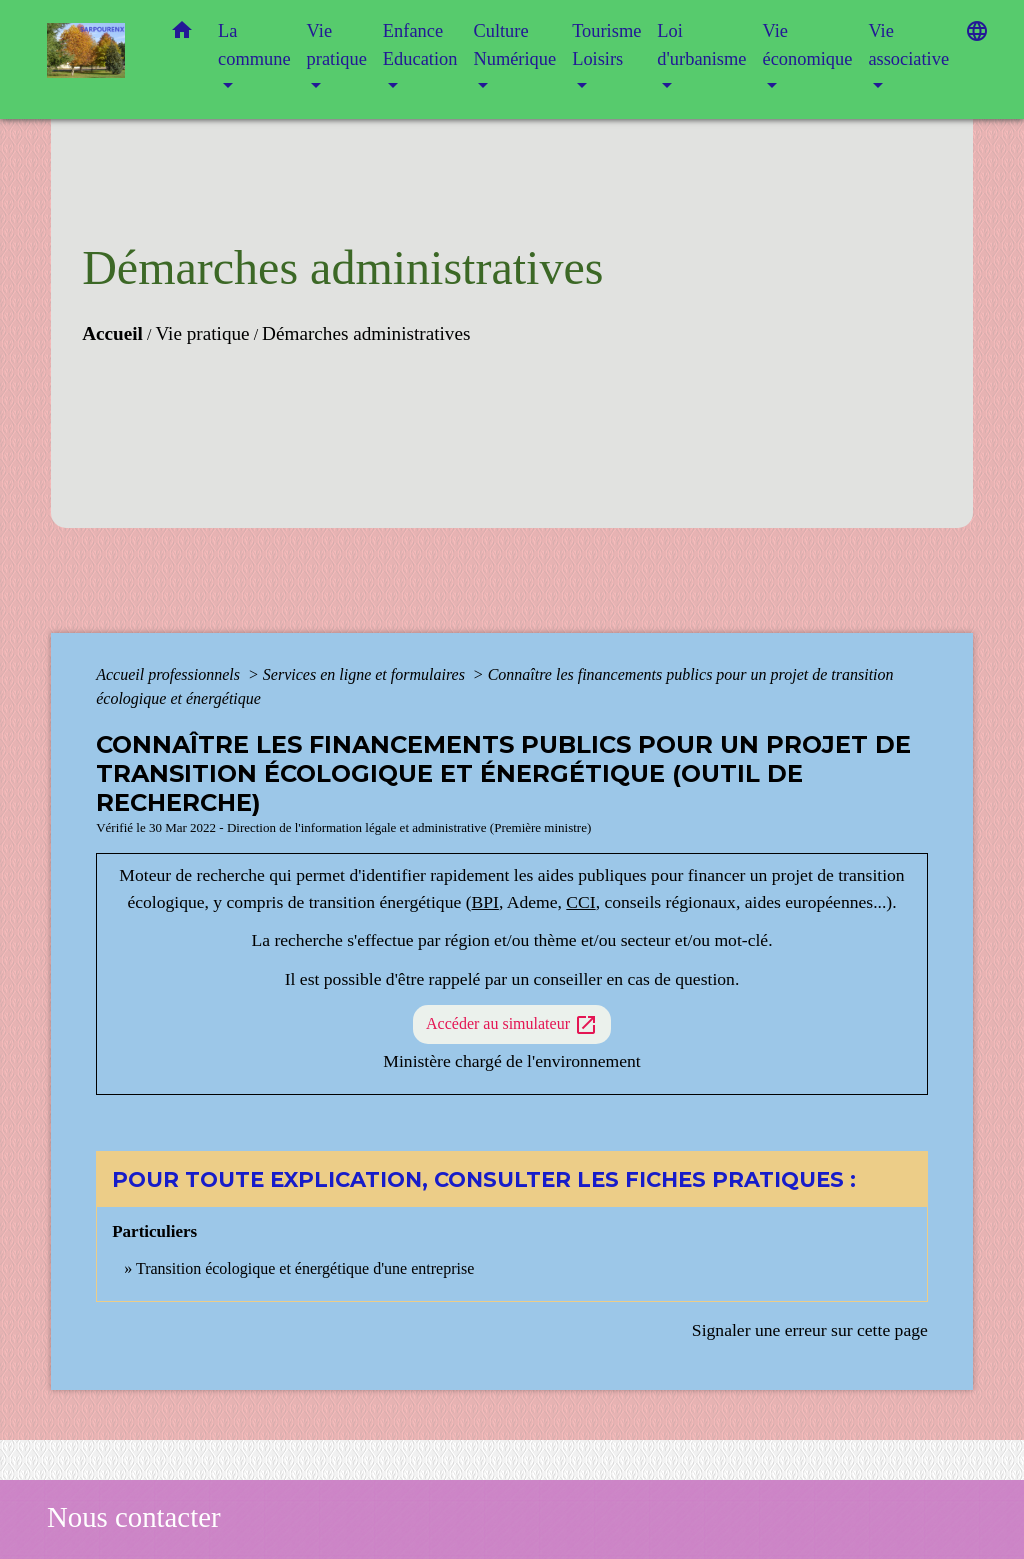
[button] (182, 34)
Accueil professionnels (170, 674)
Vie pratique (202, 333)
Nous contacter (134, 1517)
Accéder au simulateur (512, 1025)
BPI (485, 902)
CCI (580, 902)
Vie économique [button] (807, 45)
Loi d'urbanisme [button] (701, 45)
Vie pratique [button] (337, 45)
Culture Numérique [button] (514, 45)
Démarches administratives (366, 333)
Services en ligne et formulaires (366, 674)
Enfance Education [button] (420, 45)
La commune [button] (254, 45)
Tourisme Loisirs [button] (606, 45)
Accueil (112, 333)
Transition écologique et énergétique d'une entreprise (305, 1268)
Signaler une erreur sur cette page (810, 1330)
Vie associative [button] (908, 45)
